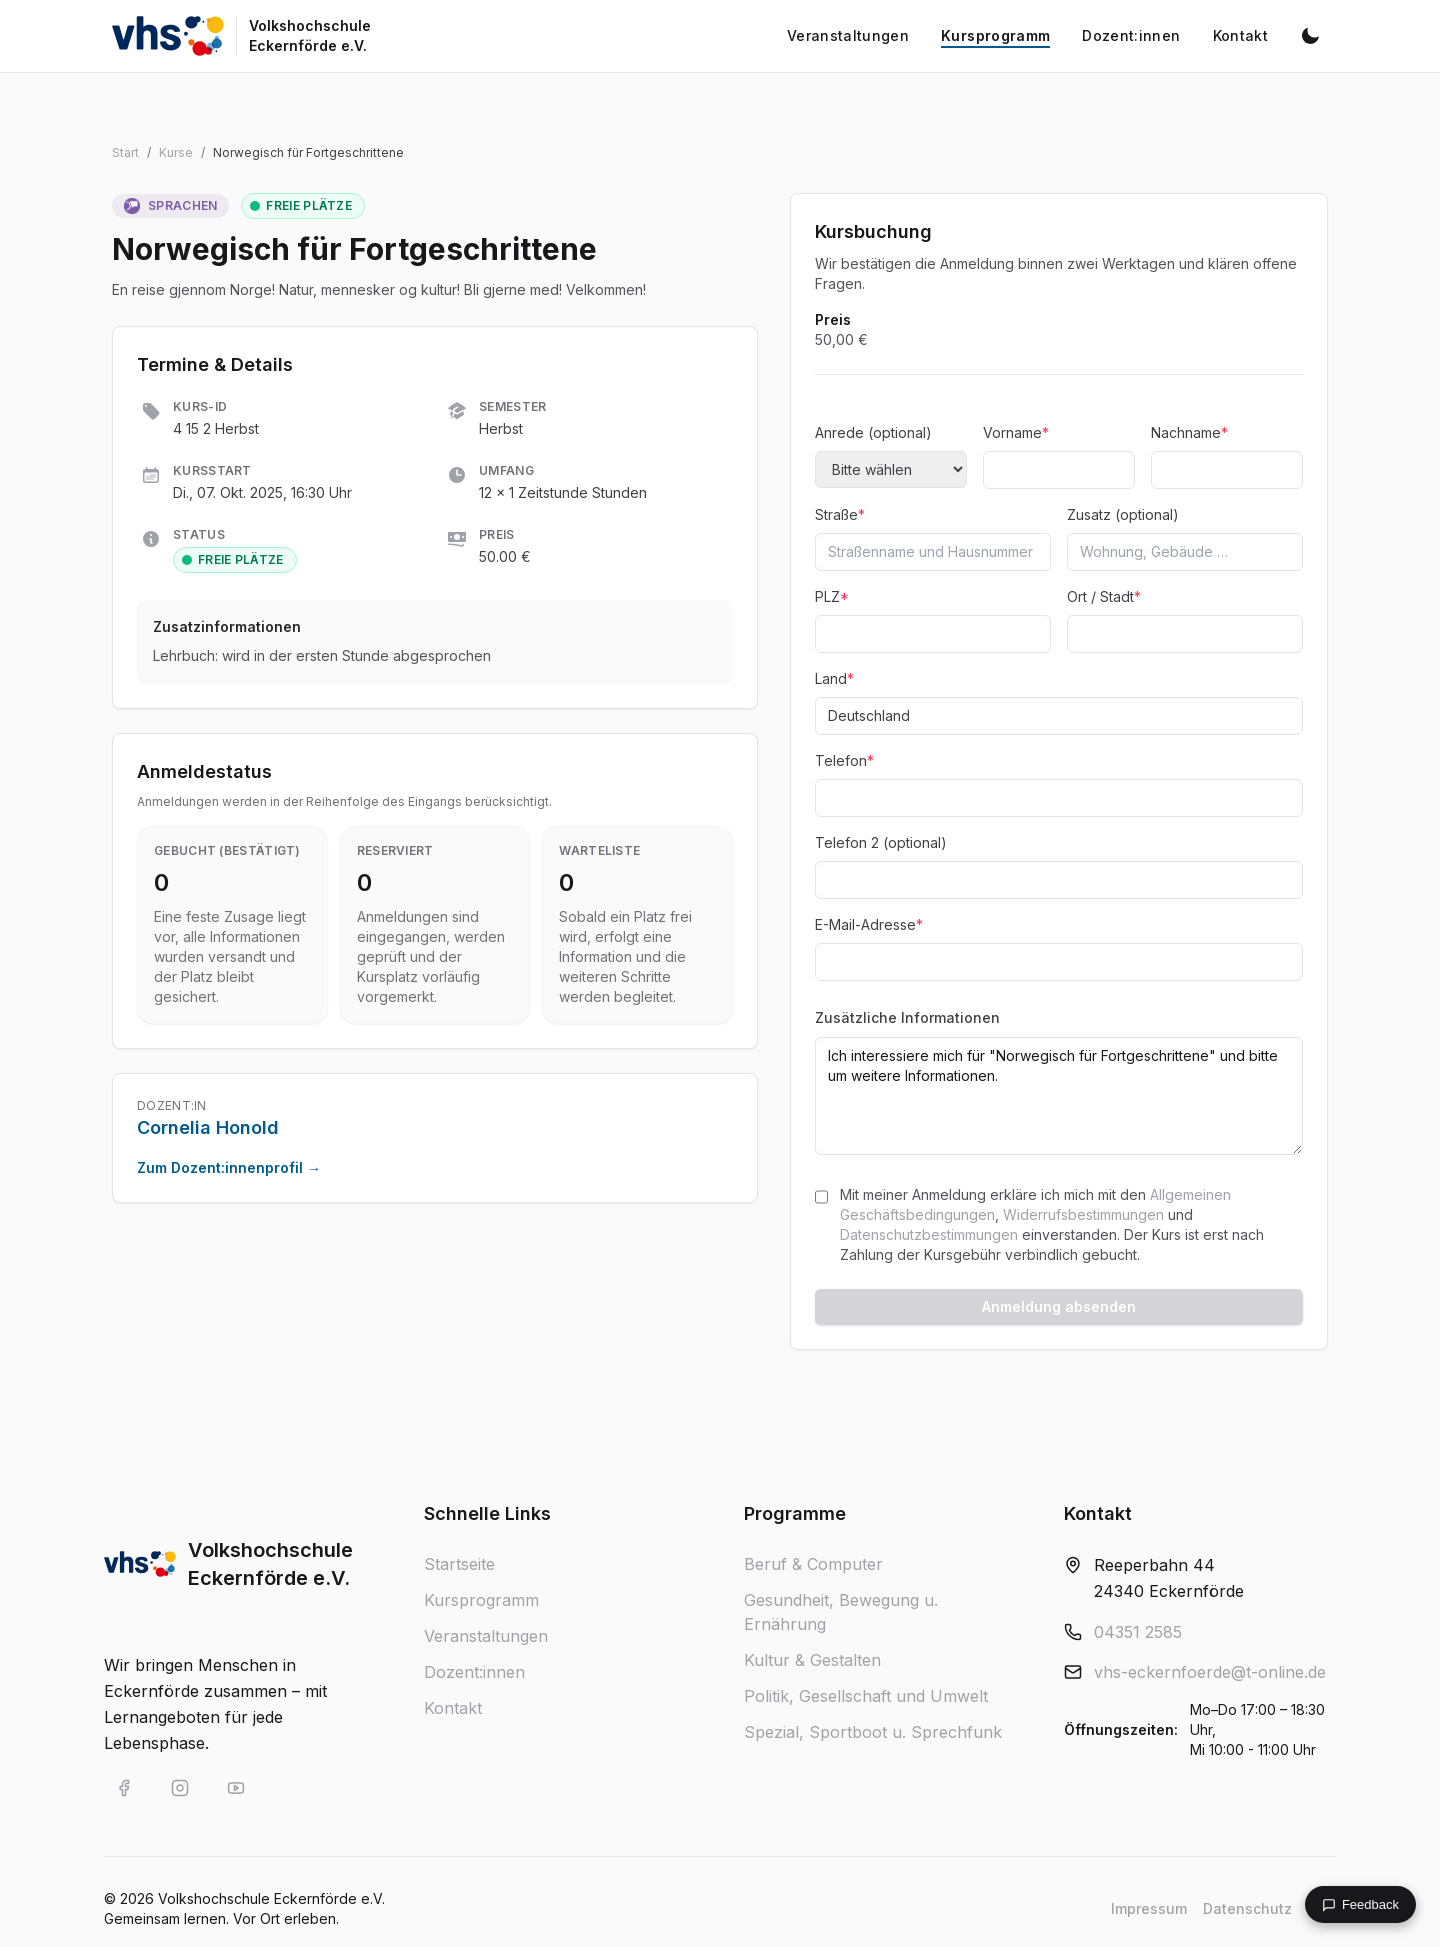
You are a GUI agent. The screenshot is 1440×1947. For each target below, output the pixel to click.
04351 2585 (1138, 1632)
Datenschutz (1247, 1908)
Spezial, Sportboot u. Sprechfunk (873, 1732)
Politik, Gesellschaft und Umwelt (866, 1696)
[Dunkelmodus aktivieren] (1310, 36)
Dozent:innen (474, 1672)
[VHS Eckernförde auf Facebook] (124, 1788)
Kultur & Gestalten (812, 1660)
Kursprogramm (481, 1600)
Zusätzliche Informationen (907, 1017)
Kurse (176, 152)
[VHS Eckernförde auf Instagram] (180, 1788)
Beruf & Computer (813, 1564)
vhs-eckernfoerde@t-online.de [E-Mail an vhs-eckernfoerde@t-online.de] (1210, 1672)
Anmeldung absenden (1059, 1306)
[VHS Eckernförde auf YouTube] (236, 1788)
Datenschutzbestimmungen (929, 1234)
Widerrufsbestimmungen (1083, 1214)
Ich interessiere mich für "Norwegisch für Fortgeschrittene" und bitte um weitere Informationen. (1059, 1096)
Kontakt (453, 1708)
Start (125, 152)
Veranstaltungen (486, 1636)
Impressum (1149, 1908)
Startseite (459, 1564)
